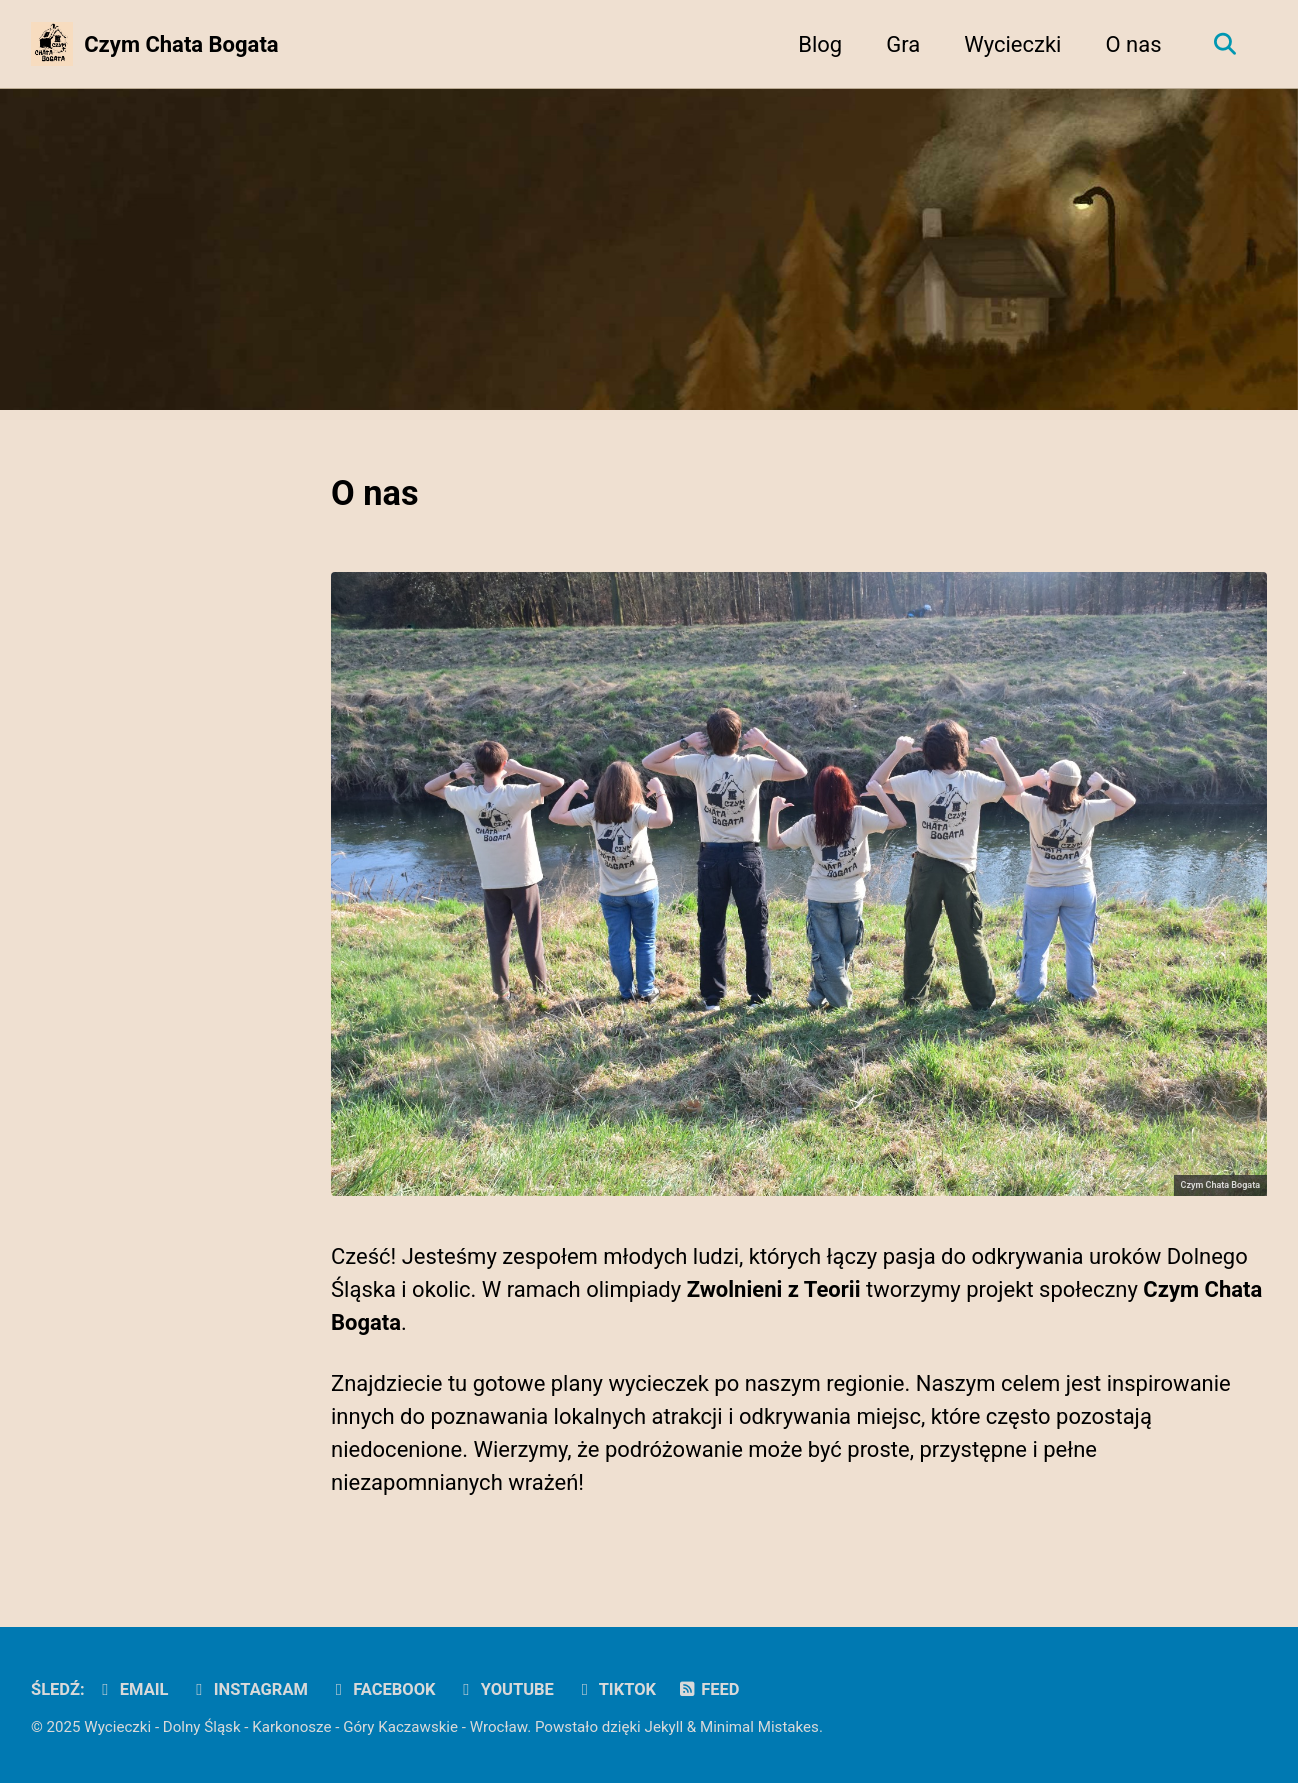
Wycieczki (1012, 44)
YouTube (505, 1689)
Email (131, 1689)
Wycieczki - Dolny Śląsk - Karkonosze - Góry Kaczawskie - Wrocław (305, 1727)
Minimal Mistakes (759, 1727)
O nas (1133, 44)
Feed (708, 1689)
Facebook (381, 1689)
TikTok (615, 1689)
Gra (903, 44)
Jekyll (664, 1727)
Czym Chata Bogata (181, 44)
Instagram (248, 1689)
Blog (820, 44)
